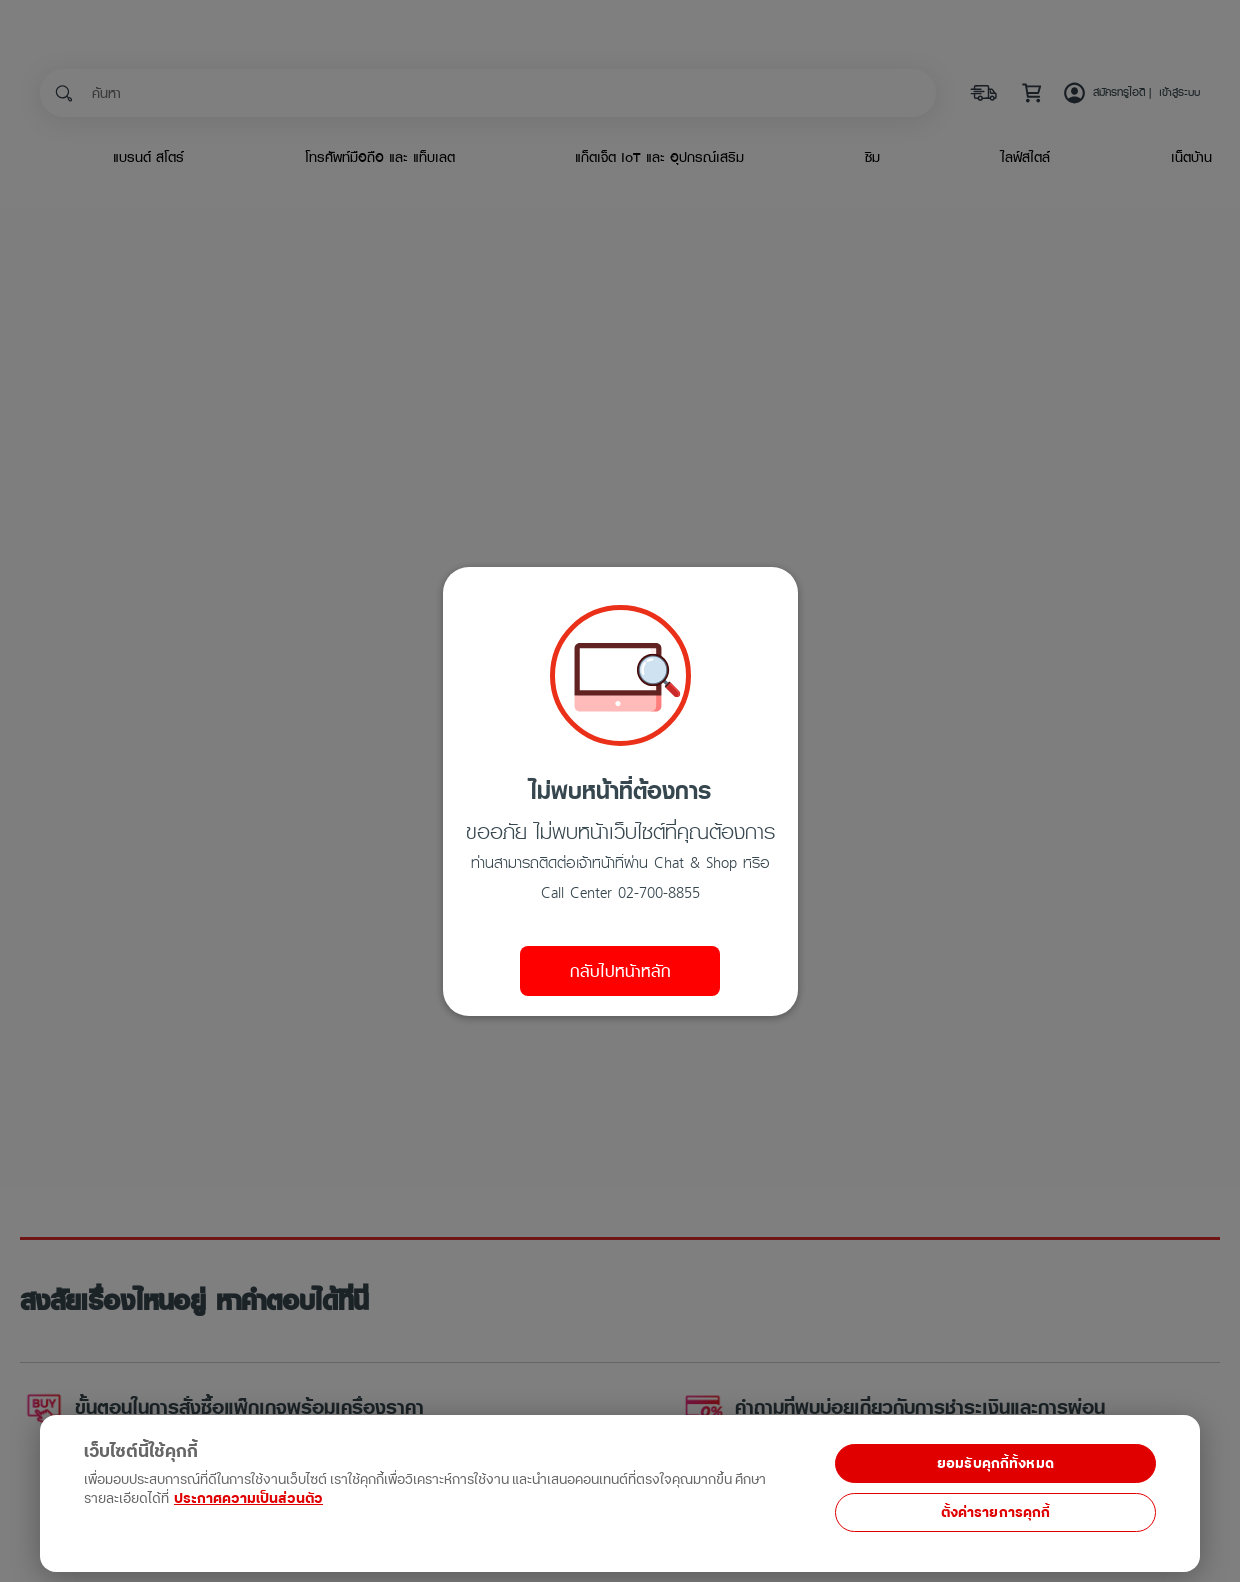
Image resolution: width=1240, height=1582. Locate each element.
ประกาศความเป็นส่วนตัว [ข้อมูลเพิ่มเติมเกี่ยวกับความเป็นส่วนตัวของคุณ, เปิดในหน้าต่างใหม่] (248, 1498)
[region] (391, 1482)
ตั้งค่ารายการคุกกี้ (996, 1512)
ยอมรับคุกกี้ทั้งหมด (995, 1463)
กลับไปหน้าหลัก (620, 971)
